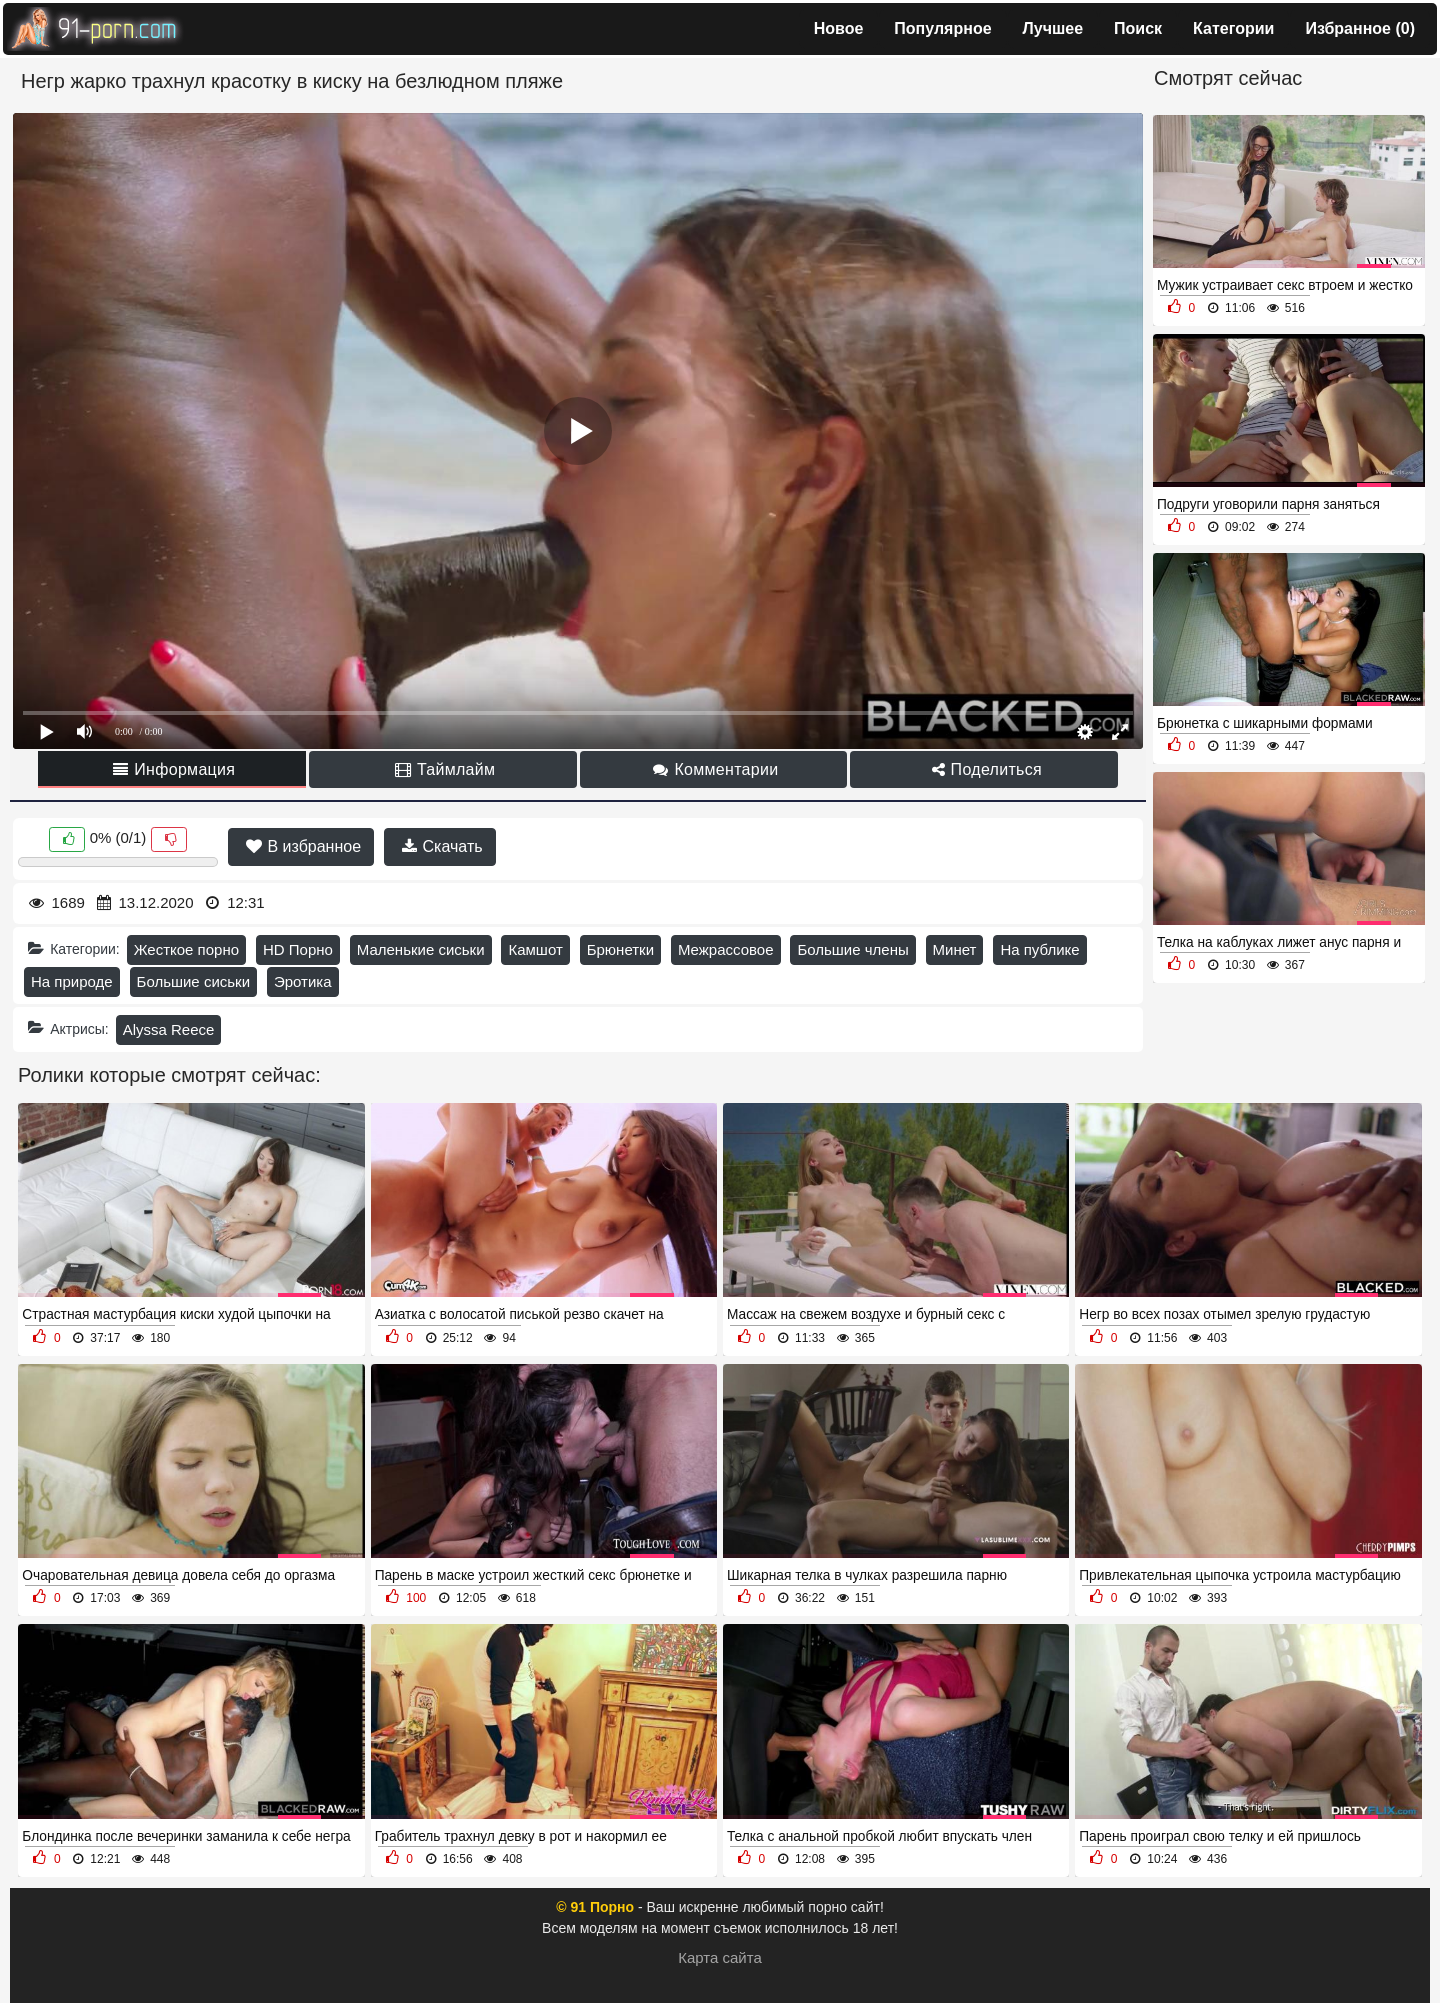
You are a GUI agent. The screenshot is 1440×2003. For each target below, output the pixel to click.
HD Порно (298, 949)
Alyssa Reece (169, 1029)
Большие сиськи (193, 981)
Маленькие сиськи (421, 949)
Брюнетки (620, 949)
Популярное (942, 28)
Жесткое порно (186, 949)
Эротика (303, 981)
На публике (1039, 949)
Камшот (535, 949)
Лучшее (1053, 28)
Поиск (1138, 28)
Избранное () (1360, 28)
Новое (839, 28)
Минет (955, 949)
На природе (72, 981)
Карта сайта (720, 1957)
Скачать (442, 846)
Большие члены (852, 949)
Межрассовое (726, 949)
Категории (1233, 28)
